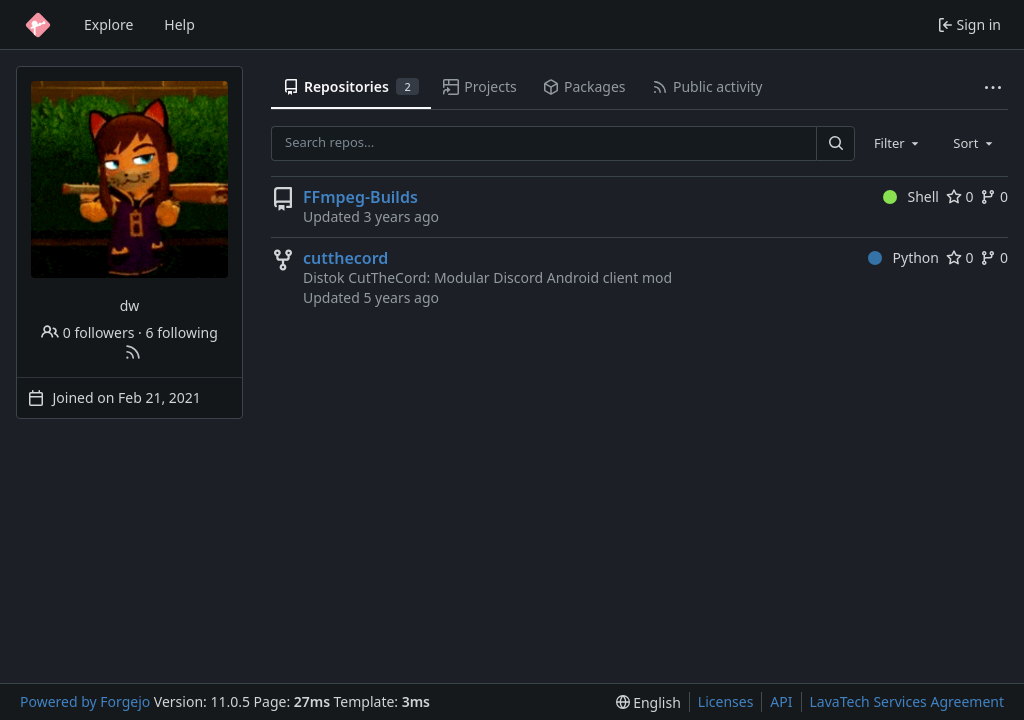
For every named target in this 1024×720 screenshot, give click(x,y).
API (781, 701)
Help (179, 24)
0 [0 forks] (994, 196)
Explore (108, 24)
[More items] (993, 87)
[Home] (38, 25)
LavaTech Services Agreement (907, 701)
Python (903, 257)
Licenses (726, 701)
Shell (911, 196)
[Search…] (835, 143)
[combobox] (898, 143)
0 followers (87, 332)
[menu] (648, 702)
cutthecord (345, 258)
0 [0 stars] (960, 196)
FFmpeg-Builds (360, 197)
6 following (182, 332)
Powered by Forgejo (85, 701)
